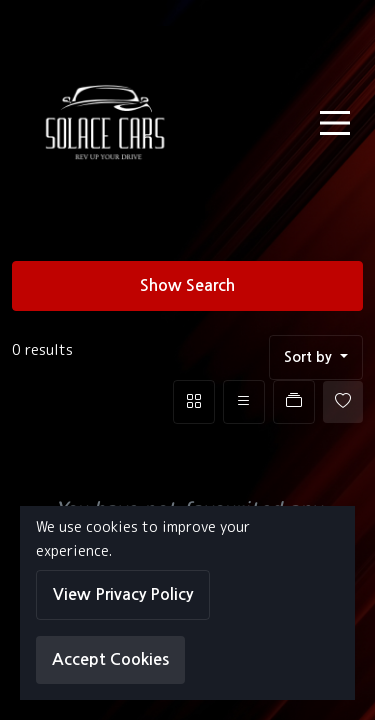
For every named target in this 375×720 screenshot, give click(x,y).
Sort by (310, 357)
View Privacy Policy (123, 594)
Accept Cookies (110, 659)
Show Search (187, 285)
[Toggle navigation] (335, 123)
